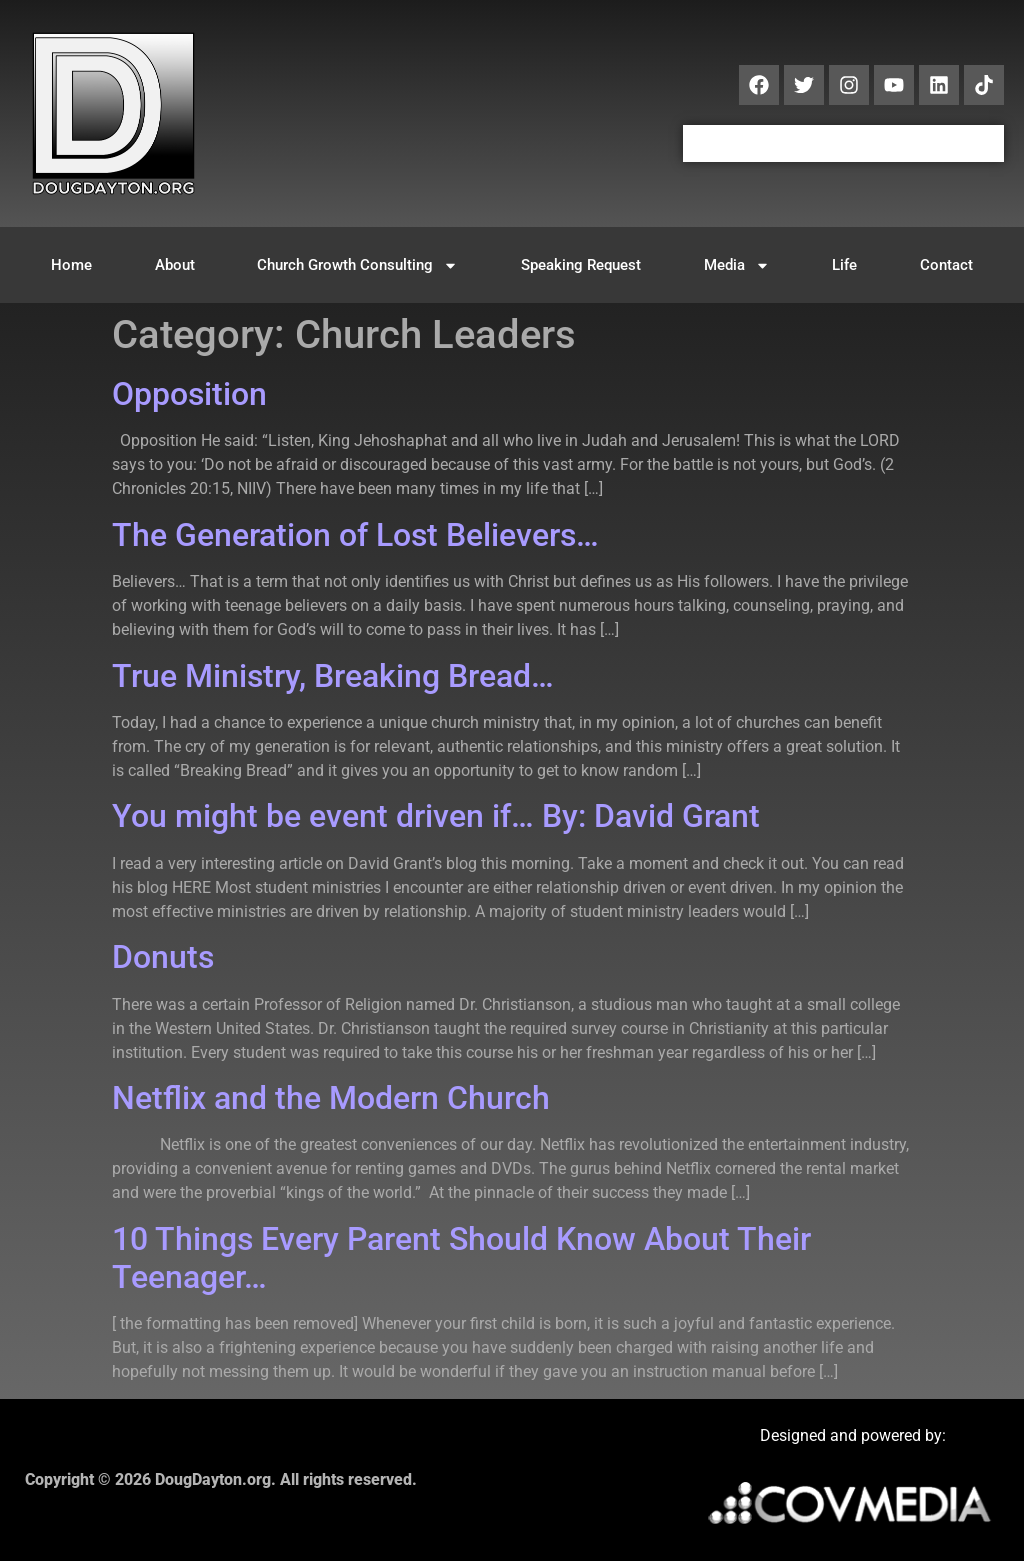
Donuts (163, 957)
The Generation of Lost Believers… (355, 535)
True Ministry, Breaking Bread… (333, 676)
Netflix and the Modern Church (331, 1098)
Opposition (189, 394)
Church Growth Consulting (357, 265)
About (175, 265)
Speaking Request (581, 265)
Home (71, 265)
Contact (946, 265)
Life (844, 265)
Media (737, 265)
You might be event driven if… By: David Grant (436, 816)
